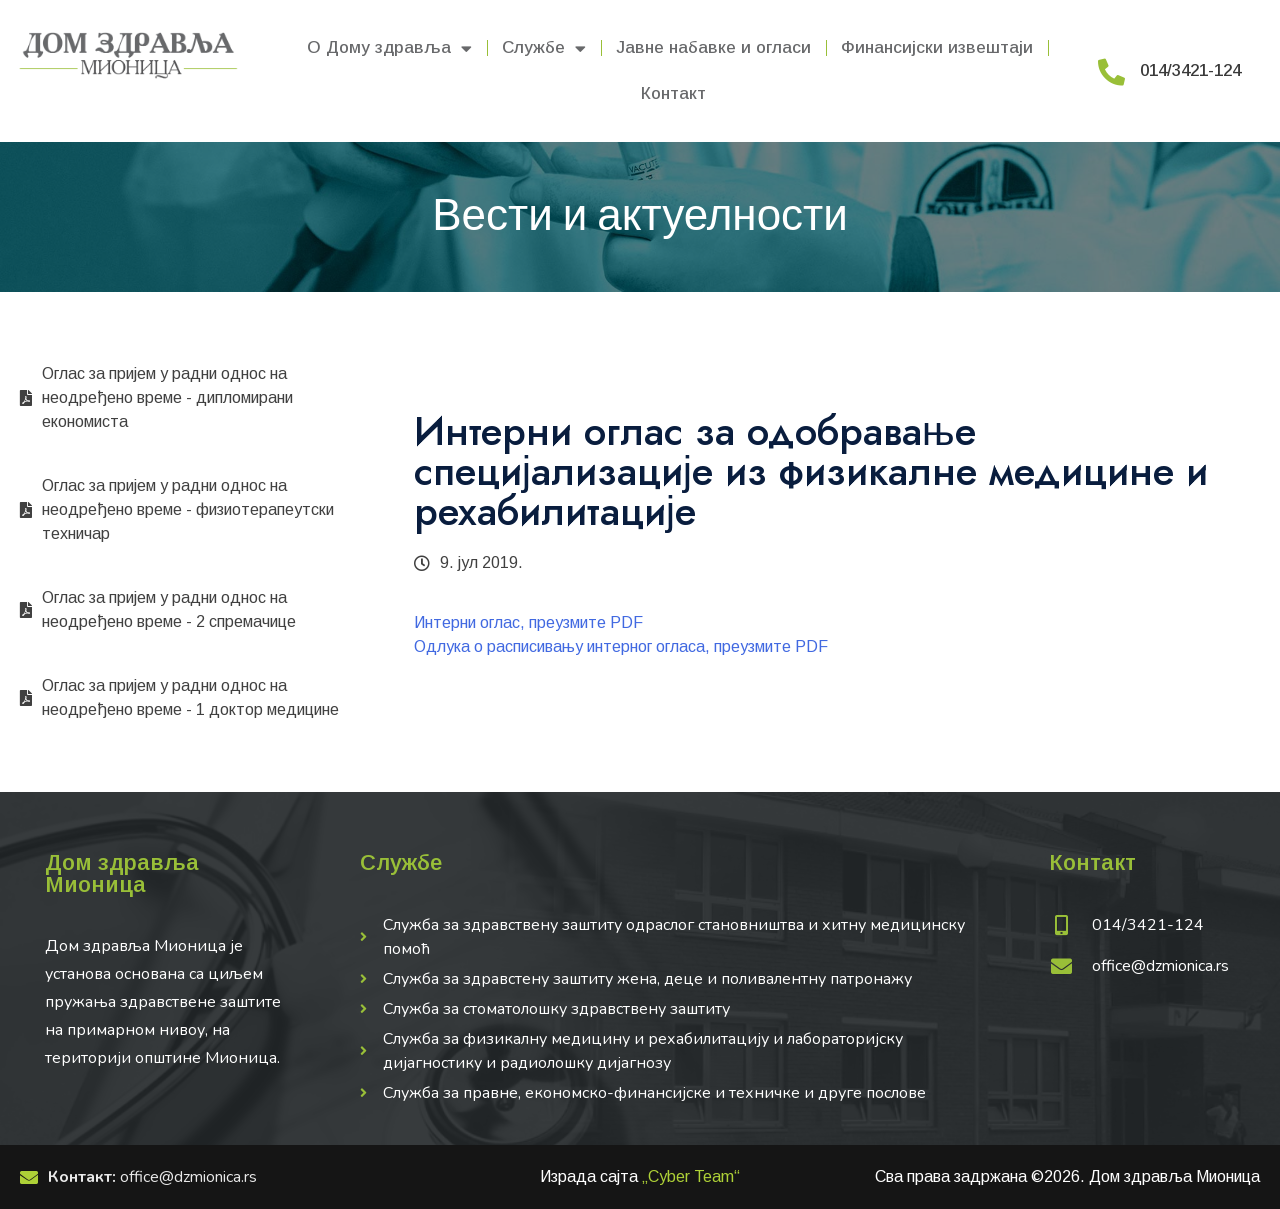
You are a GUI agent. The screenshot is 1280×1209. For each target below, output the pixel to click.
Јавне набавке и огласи (713, 47)
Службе (544, 48)
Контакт (673, 93)
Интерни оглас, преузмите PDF (528, 622)
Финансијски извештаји (937, 47)
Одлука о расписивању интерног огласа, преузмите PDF (621, 646)
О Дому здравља (389, 48)
